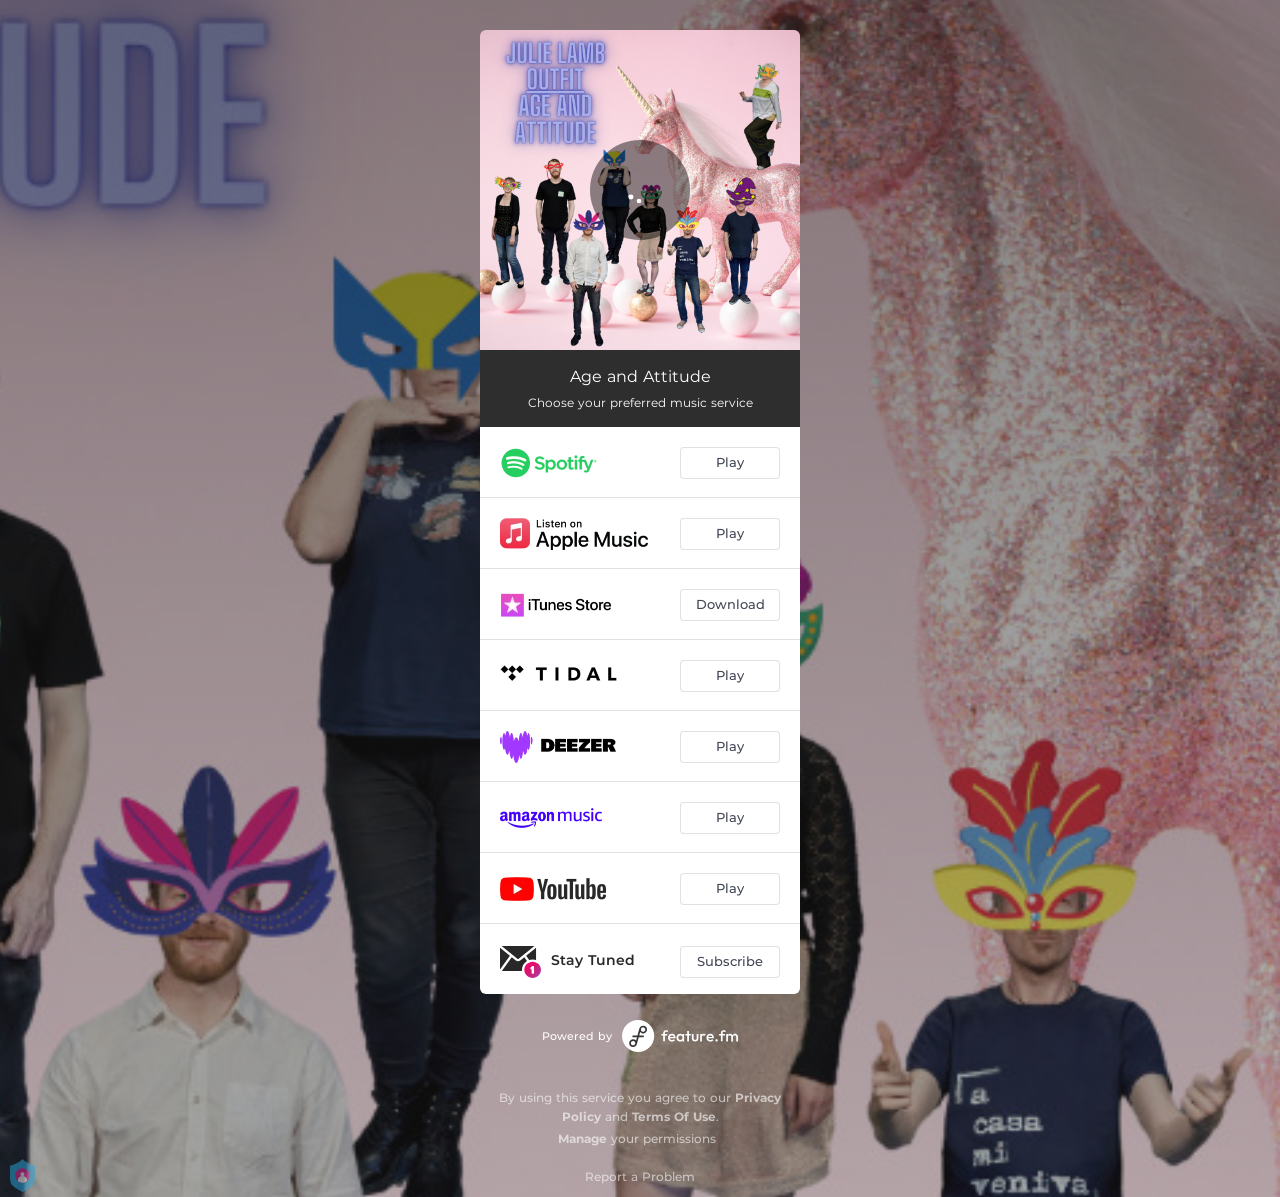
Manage (582, 1138)
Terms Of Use (674, 1116)
